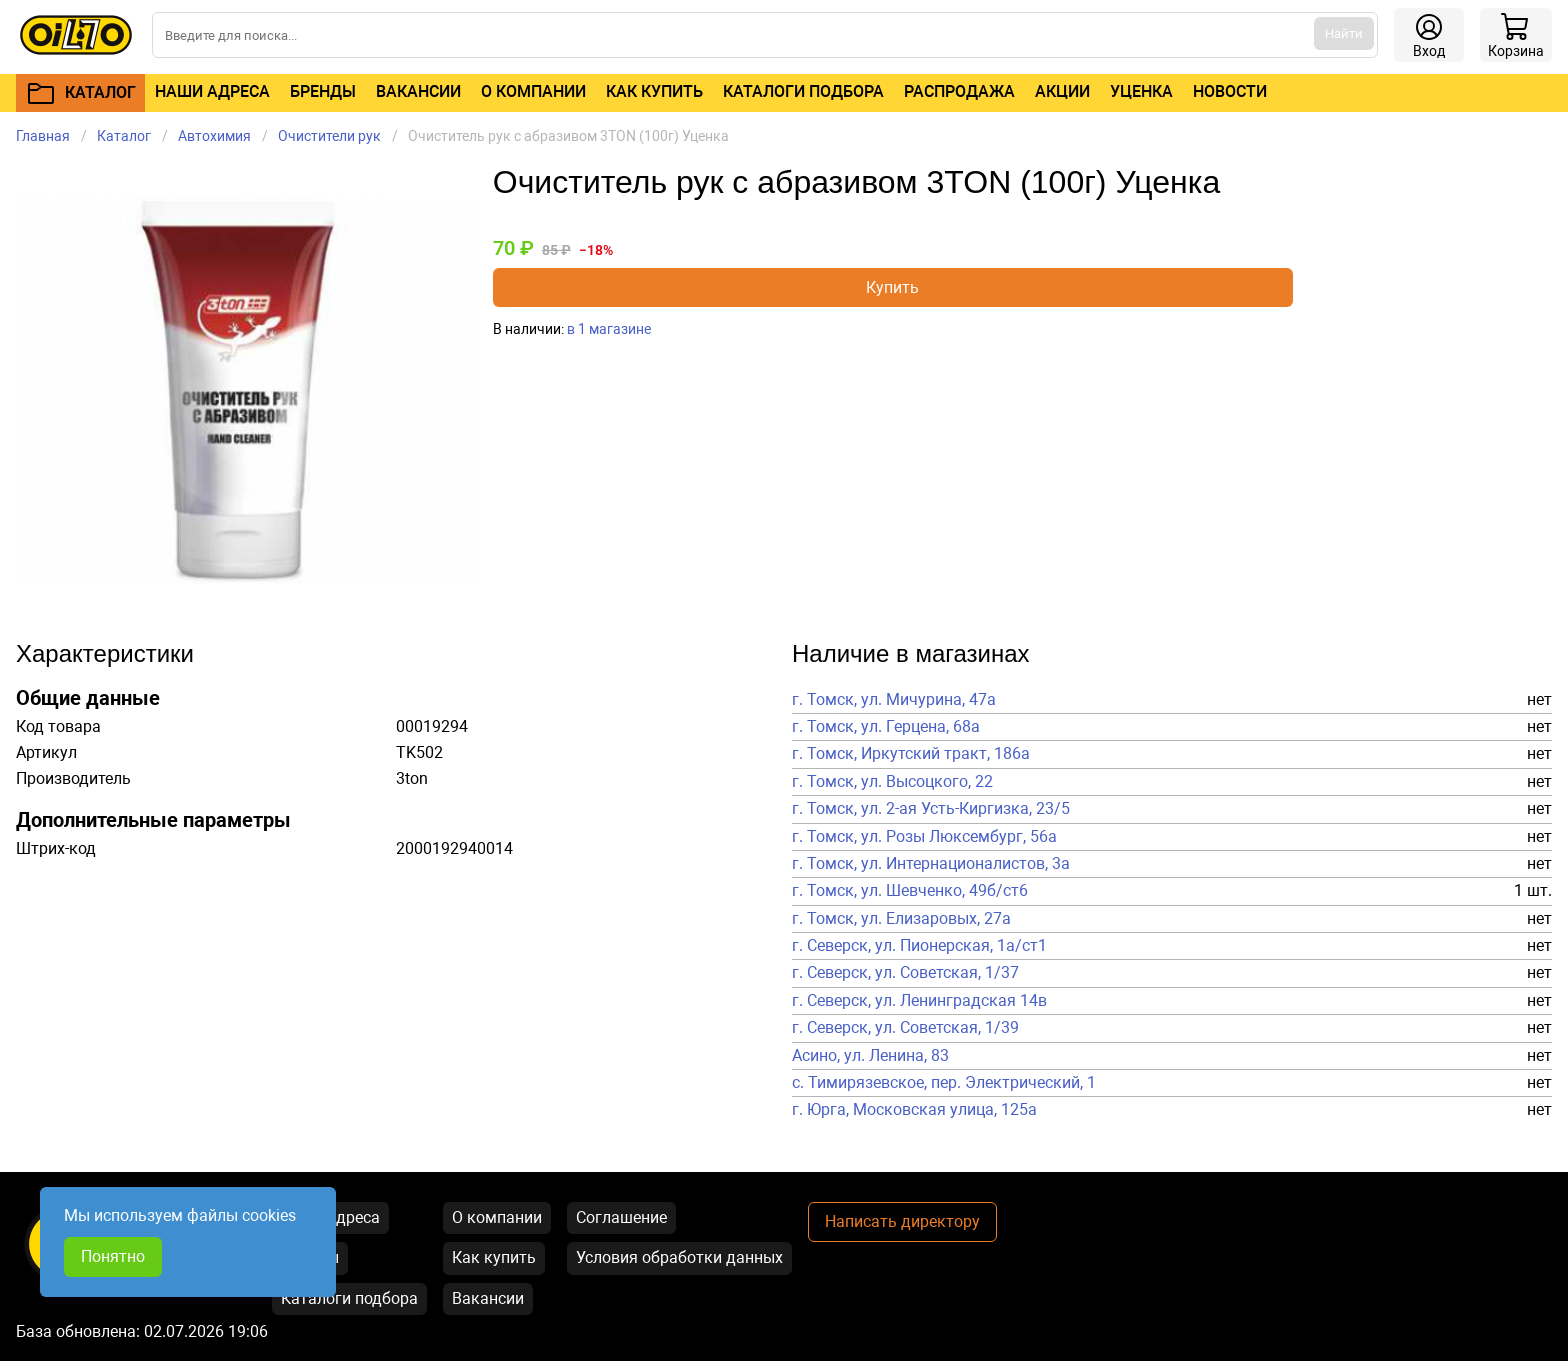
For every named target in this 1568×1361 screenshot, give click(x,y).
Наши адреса (212, 91)
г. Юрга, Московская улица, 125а (914, 1110)
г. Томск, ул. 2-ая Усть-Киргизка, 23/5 (931, 809)
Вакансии (418, 91)
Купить (892, 287)
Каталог (124, 136)
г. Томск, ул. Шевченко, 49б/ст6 (910, 891)
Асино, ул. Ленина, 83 (870, 1056)
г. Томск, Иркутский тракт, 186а (911, 754)
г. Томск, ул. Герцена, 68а (886, 727)
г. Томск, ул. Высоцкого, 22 (892, 782)
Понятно (113, 1256)
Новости (1230, 91)
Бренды (323, 91)
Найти (1344, 33)
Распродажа (959, 91)
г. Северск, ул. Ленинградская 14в (919, 1001)
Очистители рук (329, 136)
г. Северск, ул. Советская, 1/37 (905, 973)
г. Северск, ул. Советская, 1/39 (905, 1028)
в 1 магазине (609, 329)
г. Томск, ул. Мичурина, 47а (894, 700)
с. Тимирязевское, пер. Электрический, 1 (944, 1083)
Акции (1062, 91)
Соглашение (621, 1217)
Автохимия (214, 136)
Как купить (654, 91)
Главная (43, 136)
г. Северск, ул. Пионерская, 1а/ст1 (919, 946)
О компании (533, 91)
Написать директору (902, 1221)
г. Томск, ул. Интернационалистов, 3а (931, 864)
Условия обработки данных (679, 1257)
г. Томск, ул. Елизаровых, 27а (901, 919)
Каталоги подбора (803, 91)
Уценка (1141, 91)
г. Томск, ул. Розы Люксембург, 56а (924, 837)
